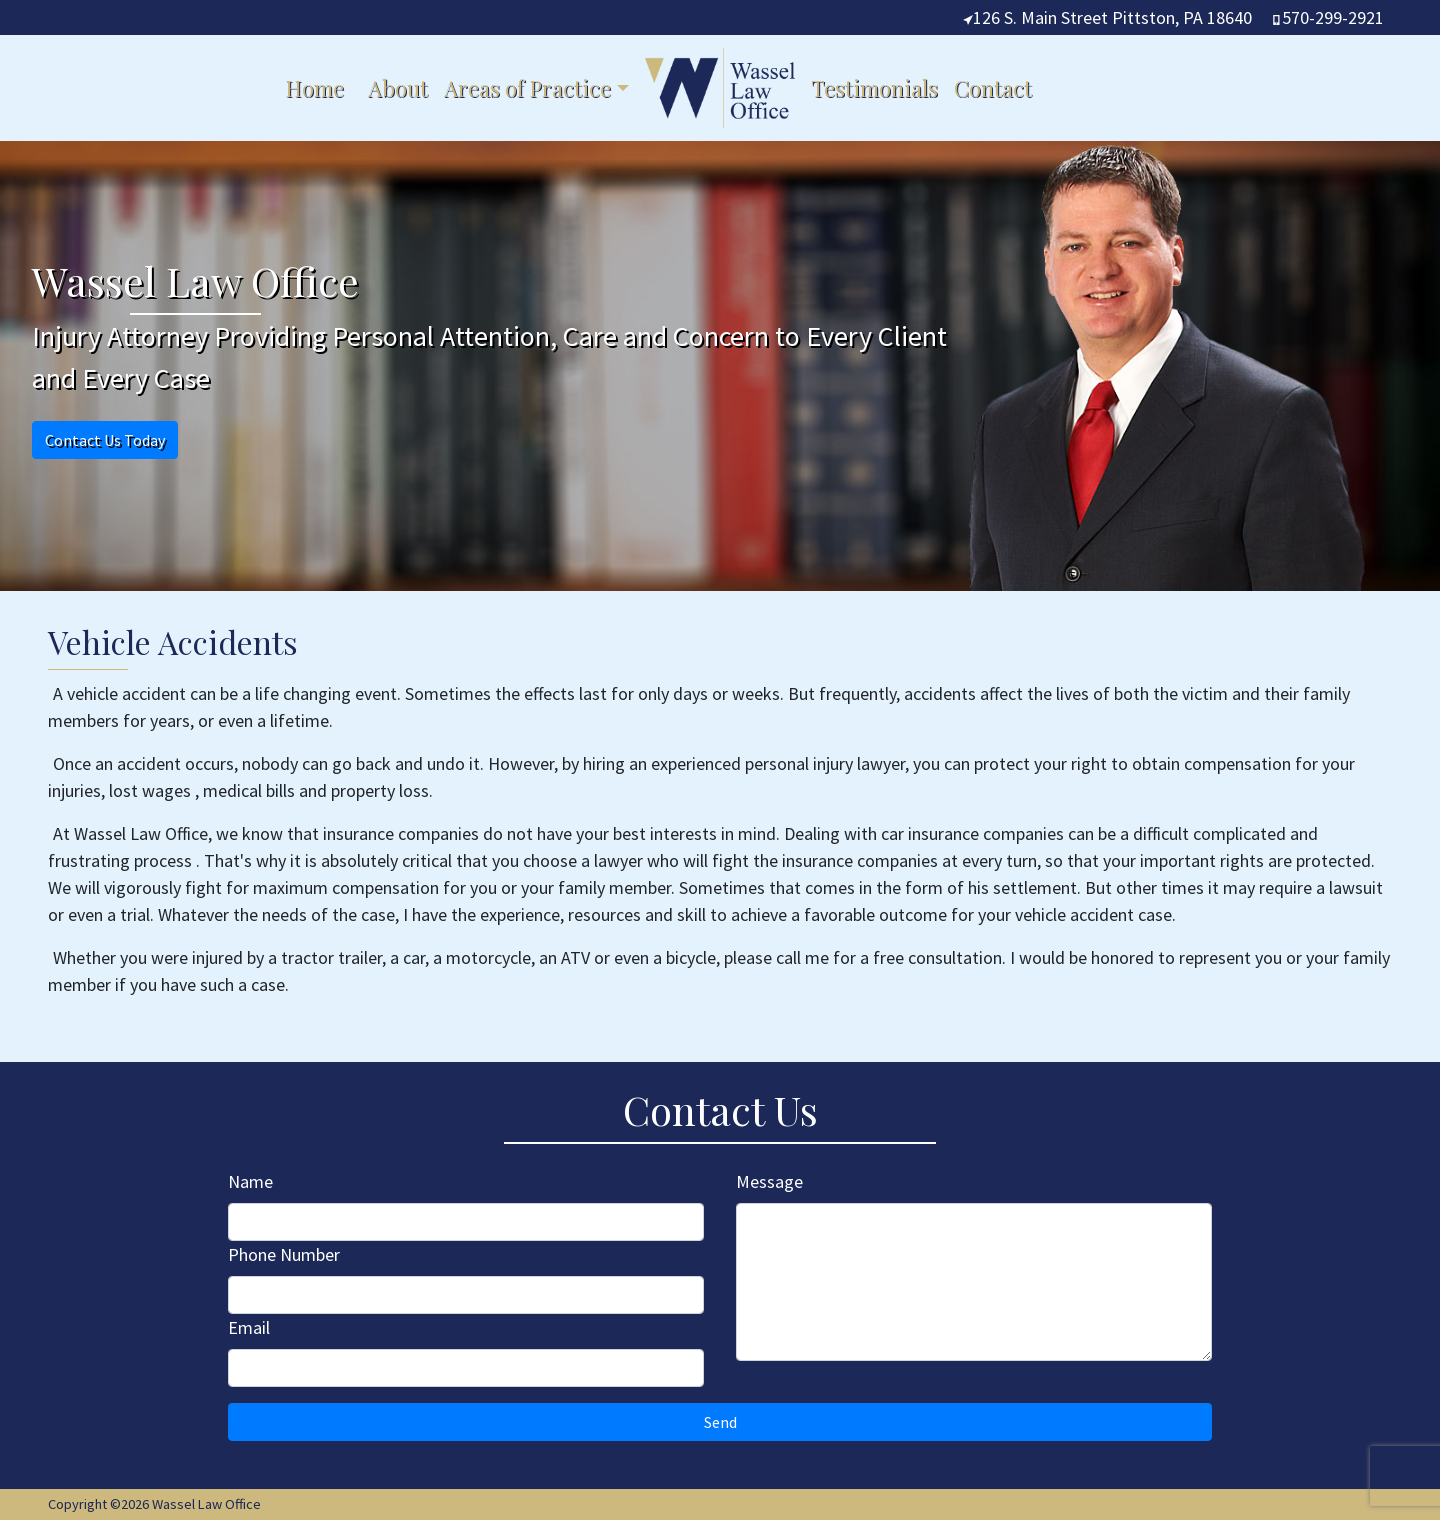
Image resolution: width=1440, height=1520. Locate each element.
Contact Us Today (105, 440)
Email (249, 1327)
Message (769, 1181)
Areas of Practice (527, 88)
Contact (993, 88)
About (398, 88)
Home (314, 88)
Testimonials (874, 88)
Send (720, 1422)
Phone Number (284, 1254)
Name (250, 1181)
